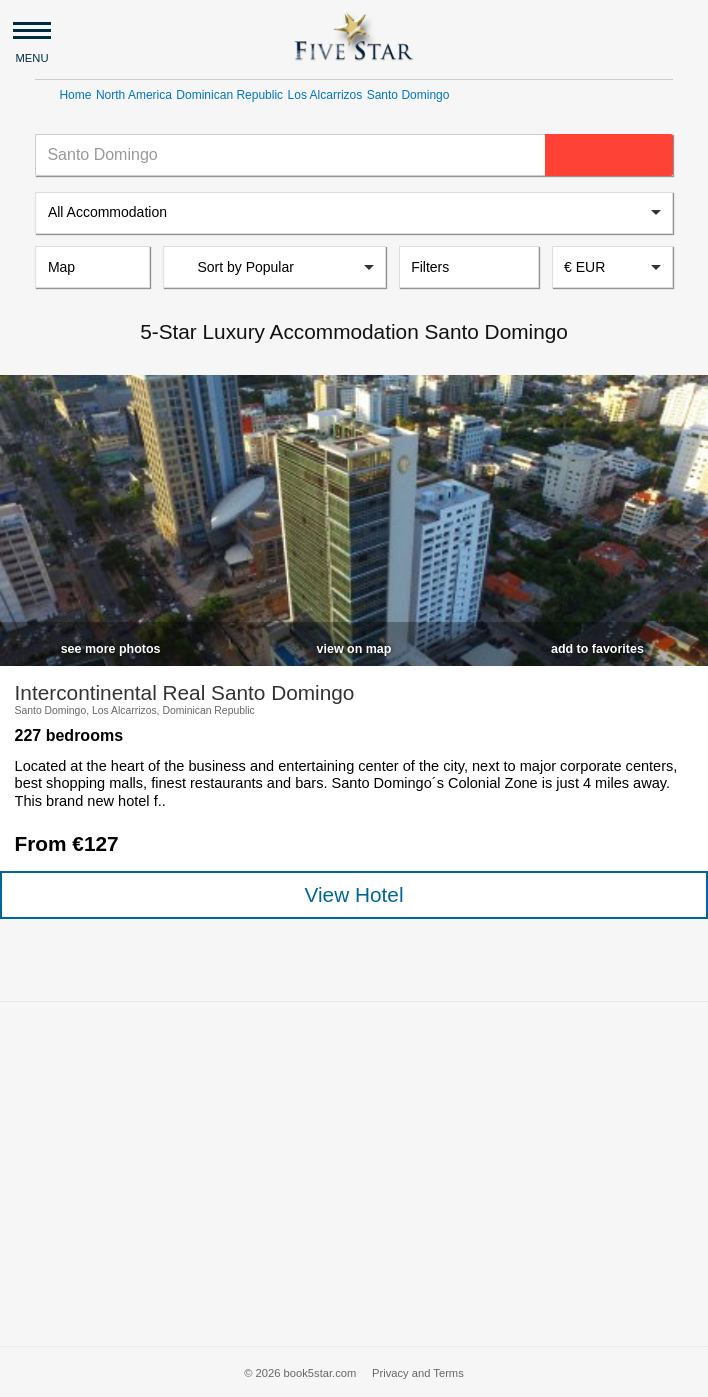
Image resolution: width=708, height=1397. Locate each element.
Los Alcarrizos (325, 95)
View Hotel (353, 894)
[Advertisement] (354, 1174)
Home (75, 95)
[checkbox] (110, 644)
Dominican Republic (229, 95)
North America (134, 95)
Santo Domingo (408, 95)
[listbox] (353, 213)
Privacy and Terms (418, 1373)
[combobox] (612, 267)
